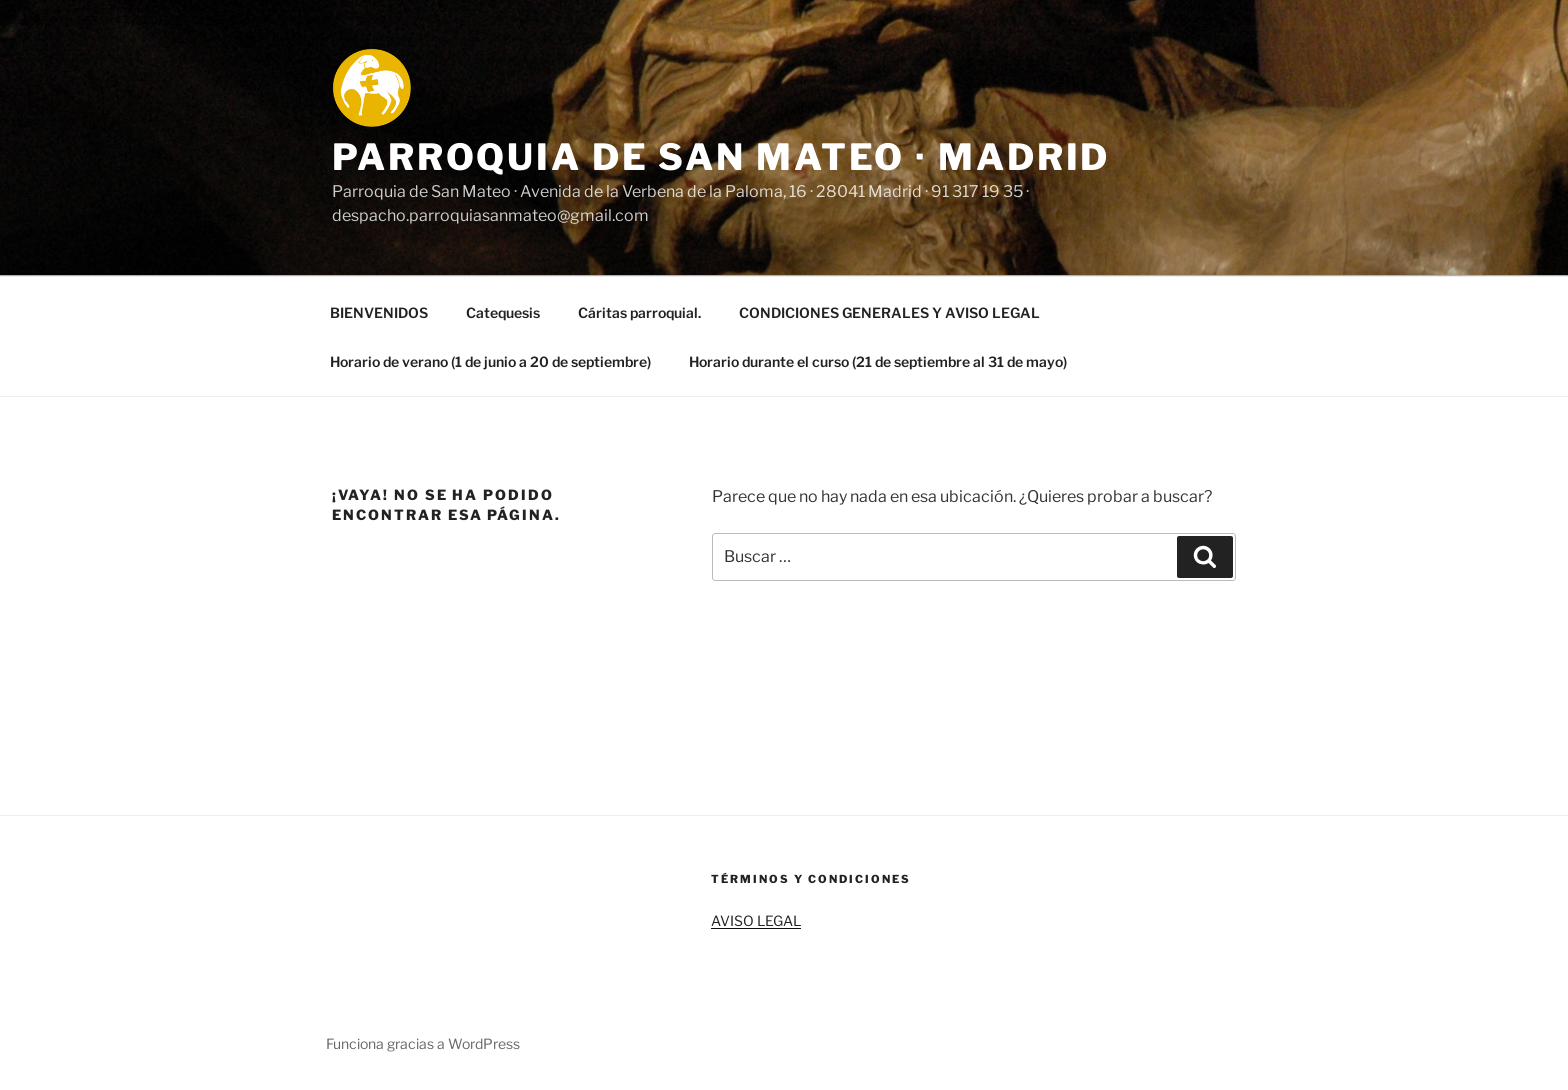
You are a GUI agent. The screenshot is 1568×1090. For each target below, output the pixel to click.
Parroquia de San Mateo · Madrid (721, 157)
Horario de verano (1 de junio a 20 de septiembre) (490, 361)
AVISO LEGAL (756, 920)
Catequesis (503, 312)
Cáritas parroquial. (639, 312)
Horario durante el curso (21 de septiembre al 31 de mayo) (878, 361)
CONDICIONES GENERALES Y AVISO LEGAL (889, 312)
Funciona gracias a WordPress (423, 1043)
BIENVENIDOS (379, 312)
